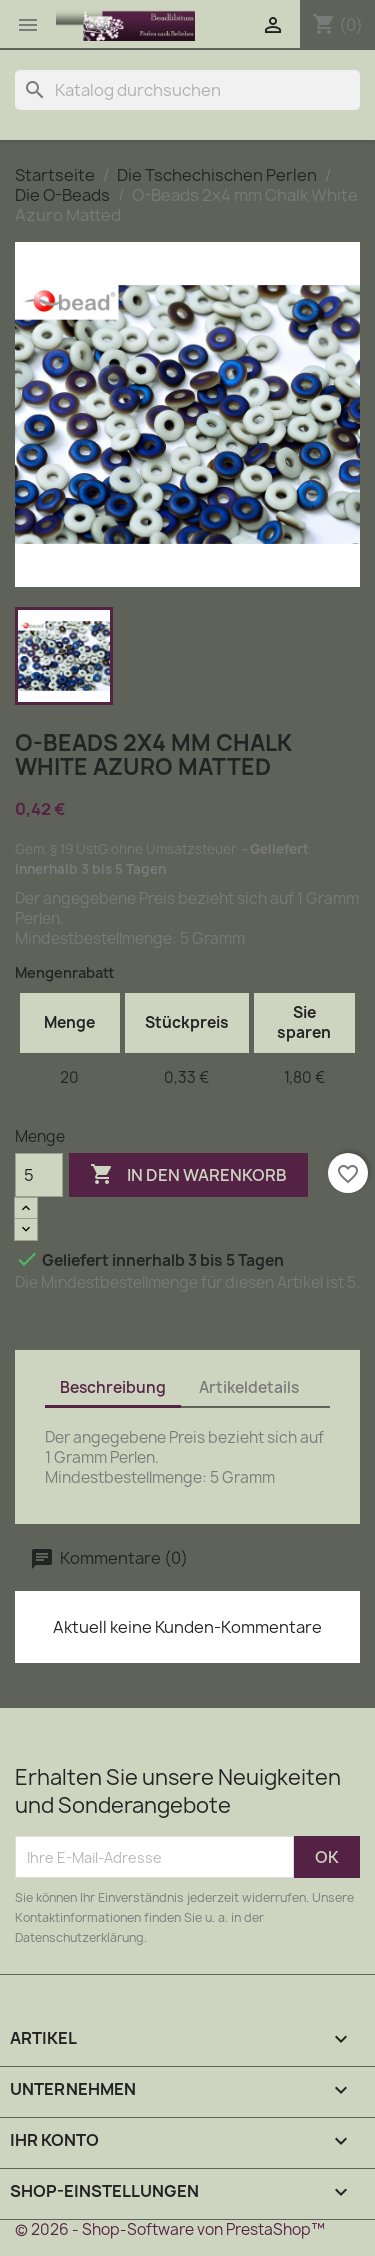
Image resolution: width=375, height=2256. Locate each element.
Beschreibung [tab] (113, 1387)
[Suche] (187, 90)
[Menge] (39, 1175)
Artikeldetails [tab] (249, 1387)
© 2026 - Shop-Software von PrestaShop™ (170, 2229)
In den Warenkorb (188, 1175)
